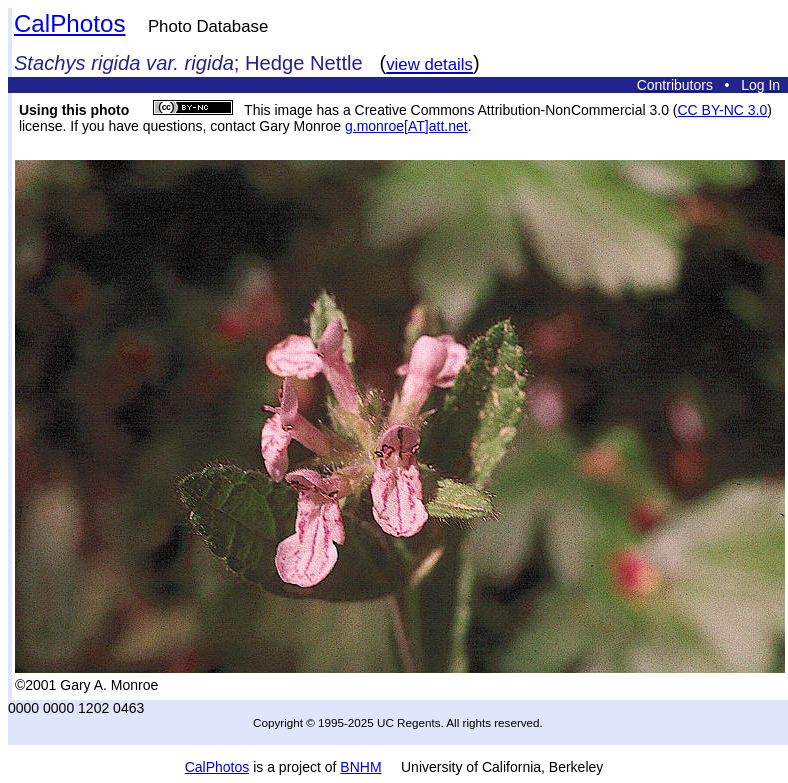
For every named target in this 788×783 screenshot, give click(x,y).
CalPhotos (70, 23)
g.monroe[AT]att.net (406, 126)
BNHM (360, 767)
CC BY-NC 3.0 (722, 110)
